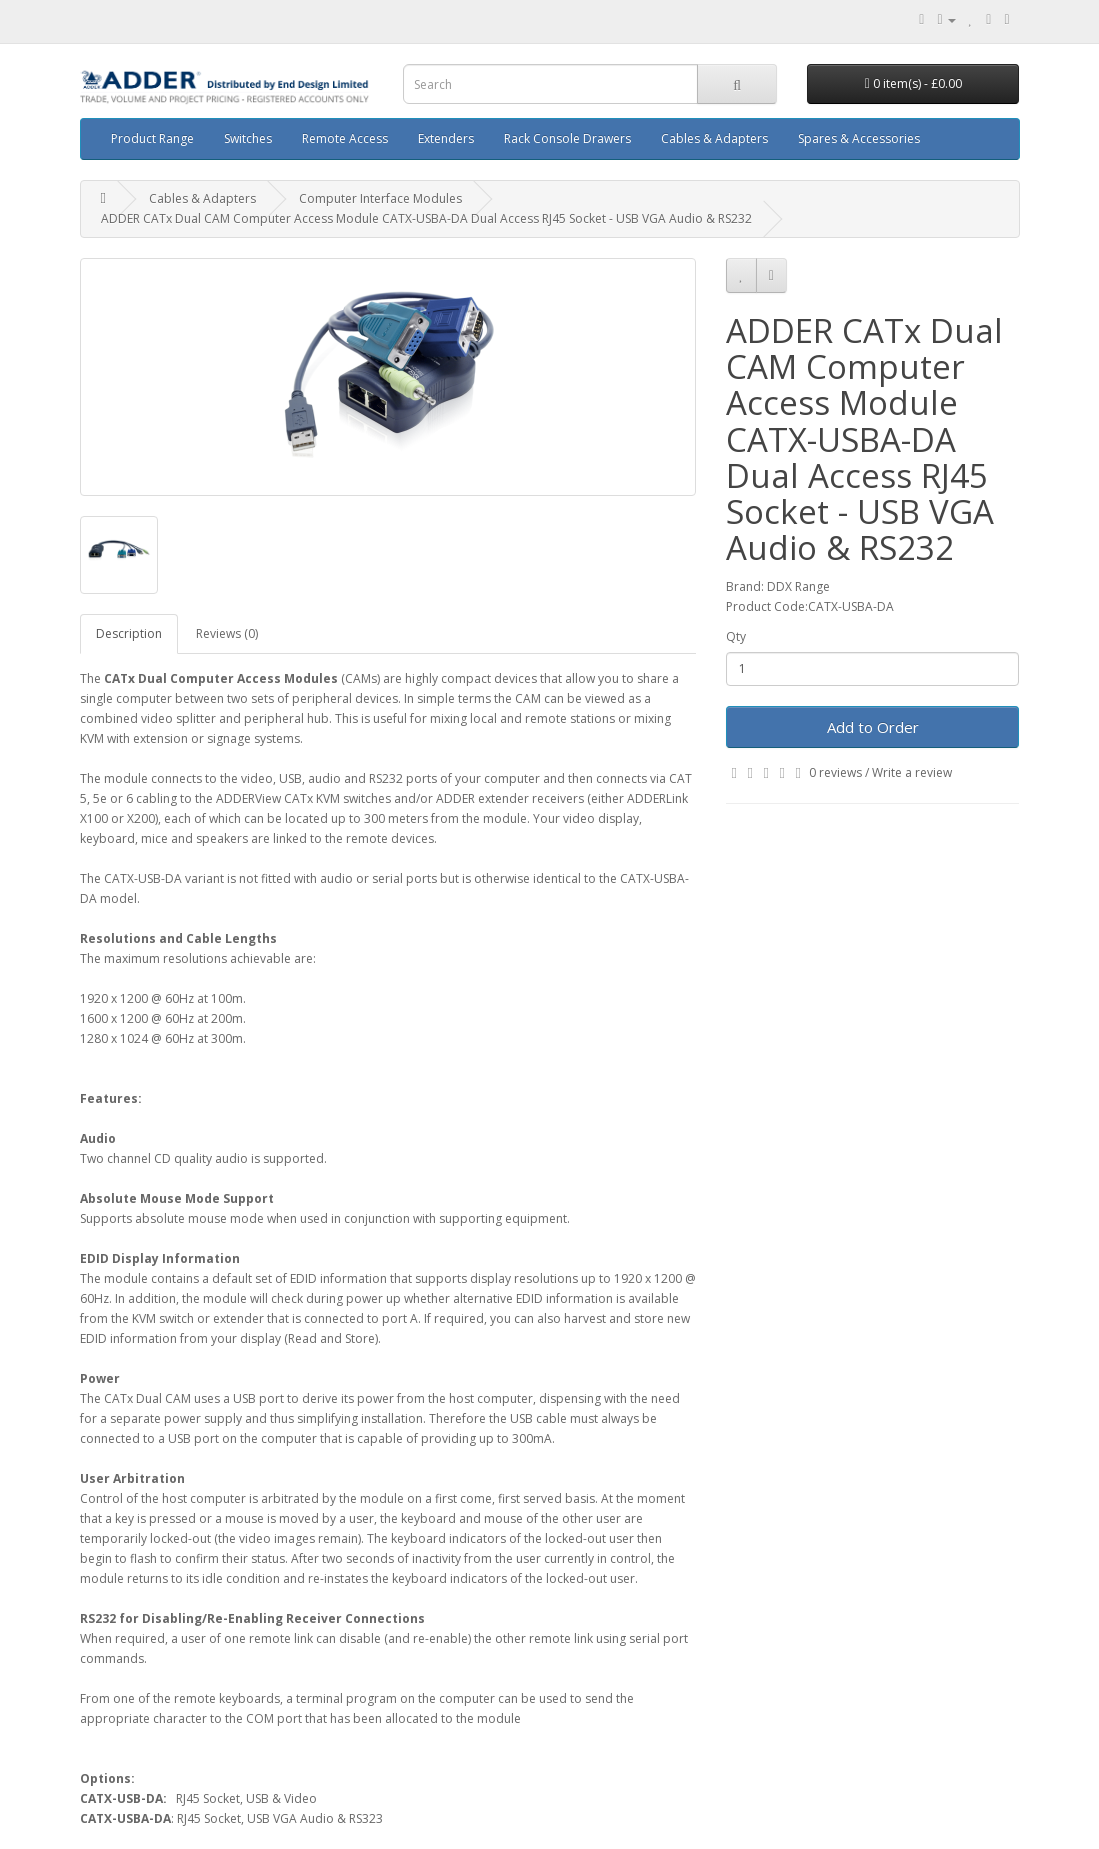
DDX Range (798, 586)
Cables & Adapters (714, 138)
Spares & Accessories (859, 138)
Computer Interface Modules (380, 198)
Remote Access (345, 138)
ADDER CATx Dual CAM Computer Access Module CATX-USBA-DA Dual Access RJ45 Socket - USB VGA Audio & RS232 (426, 218)
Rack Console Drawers (567, 138)
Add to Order (873, 727)
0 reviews (835, 772)
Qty (736, 636)
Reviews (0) (227, 633)
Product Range (152, 138)
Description (129, 633)
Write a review (912, 772)
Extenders (446, 138)
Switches (248, 138)
